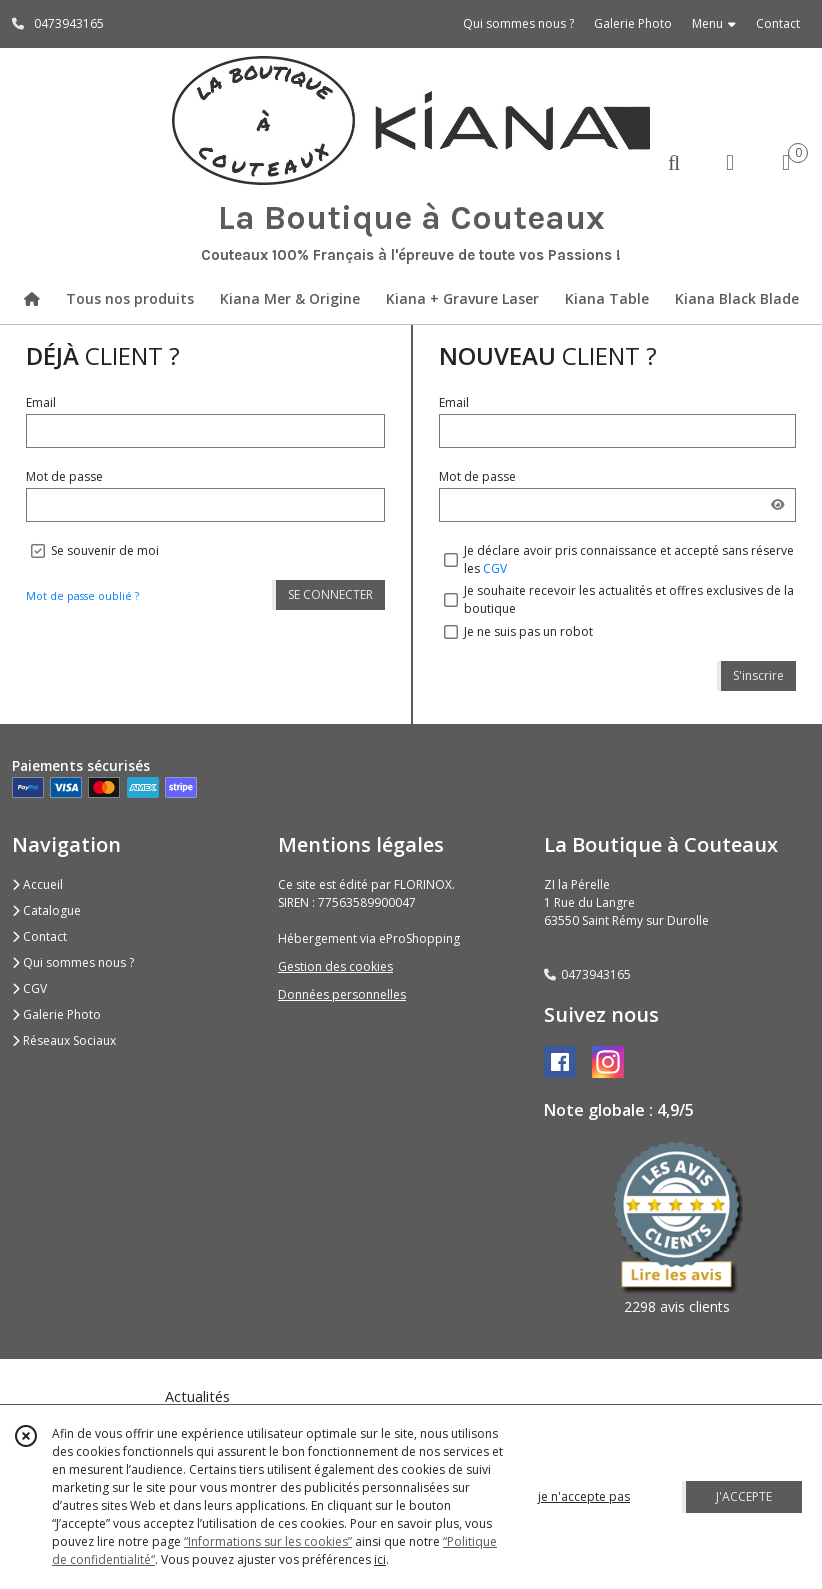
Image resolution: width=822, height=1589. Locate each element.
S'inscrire (758, 675)
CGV (495, 568)
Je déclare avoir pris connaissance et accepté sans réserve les (629, 559)
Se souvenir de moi (105, 550)
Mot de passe (64, 476)
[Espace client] (730, 161)
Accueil (37, 884)
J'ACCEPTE (744, 1496)
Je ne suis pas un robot (528, 631)
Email (41, 402)
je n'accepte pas (584, 1496)
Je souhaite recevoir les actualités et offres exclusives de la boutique (629, 599)
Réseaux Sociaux (64, 1040)
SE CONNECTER (330, 594)
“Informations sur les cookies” (268, 1541)
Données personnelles (342, 994)
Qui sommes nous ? (73, 962)
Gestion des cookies (335, 966)
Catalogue (46, 910)
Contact (778, 23)
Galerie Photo (56, 1014)
